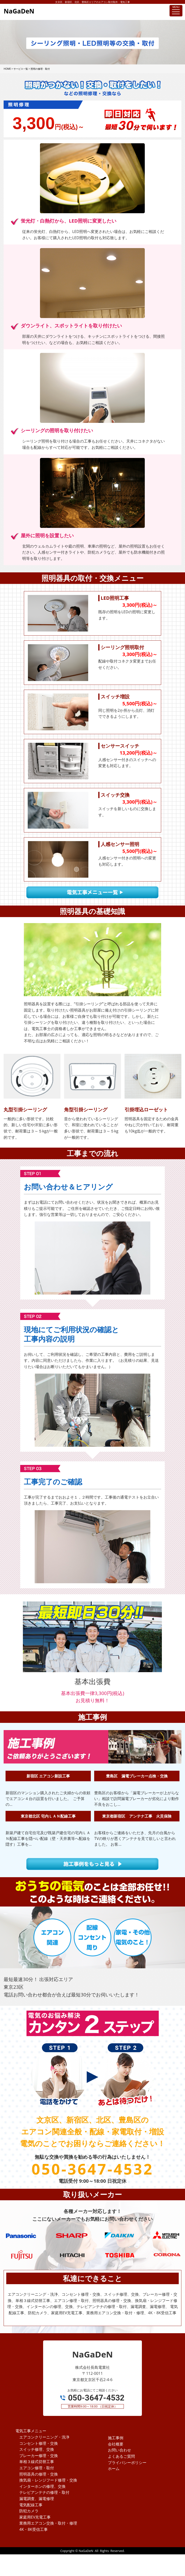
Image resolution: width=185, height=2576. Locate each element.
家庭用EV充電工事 (35, 2517)
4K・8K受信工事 (33, 2529)
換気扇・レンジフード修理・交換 (48, 2480)
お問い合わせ (119, 2450)
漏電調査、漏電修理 (36, 2498)
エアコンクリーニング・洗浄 (44, 2437)
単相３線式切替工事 (36, 2461)
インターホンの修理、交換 (42, 2486)
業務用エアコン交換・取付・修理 (48, 2523)
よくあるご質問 (121, 2456)
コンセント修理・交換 (38, 2443)
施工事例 (115, 2437)
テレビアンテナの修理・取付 (44, 2492)
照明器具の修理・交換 (38, 2474)
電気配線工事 (30, 2504)
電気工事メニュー (30, 2430)
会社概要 (115, 2444)
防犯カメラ (29, 2510)
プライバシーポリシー (127, 2462)
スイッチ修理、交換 (36, 2449)
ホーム (113, 2468)
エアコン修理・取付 (36, 2467)
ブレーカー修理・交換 (38, 2455)
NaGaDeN (86, 2551)
